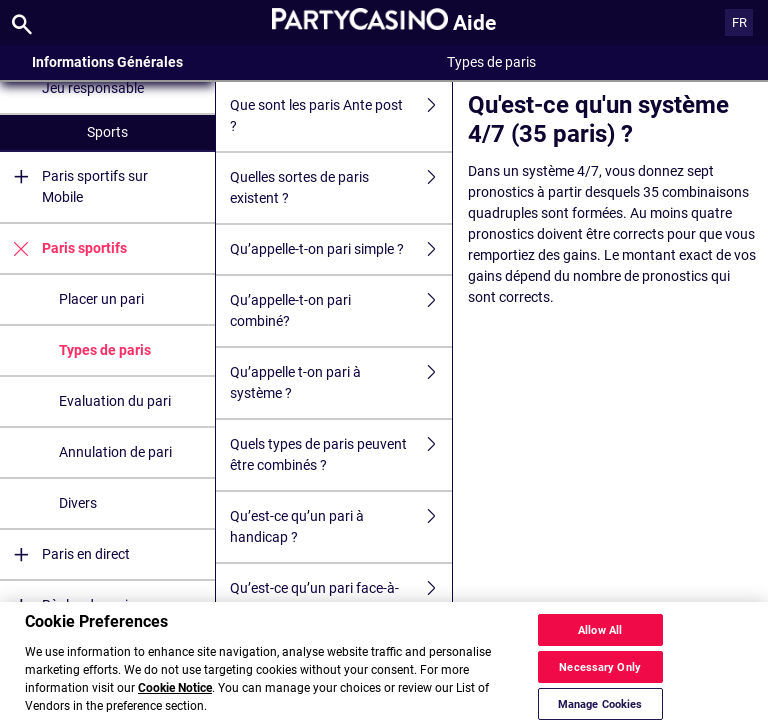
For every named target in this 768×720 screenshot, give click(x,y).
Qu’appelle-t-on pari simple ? (341, 249)
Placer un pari (101, 299)
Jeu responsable (93, 88)
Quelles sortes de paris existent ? (341, 188)
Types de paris (105, 350)
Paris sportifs (63, 248)
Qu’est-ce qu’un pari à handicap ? (341, 527)
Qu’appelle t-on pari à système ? (341, 383)
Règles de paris (67, 605)
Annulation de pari (115, 452)
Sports (107, 132)
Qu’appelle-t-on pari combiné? (341, 311)
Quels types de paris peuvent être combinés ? (341, 455)
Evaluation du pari (115, 401)
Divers (78, 503)
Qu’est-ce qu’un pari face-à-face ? (341, 599)
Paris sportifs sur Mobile (74, 187)
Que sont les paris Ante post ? (341, 116)
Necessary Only (600, 702)
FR (739, 22)
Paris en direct (65, 554)
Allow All (600, 665)
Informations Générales (107, 62)
